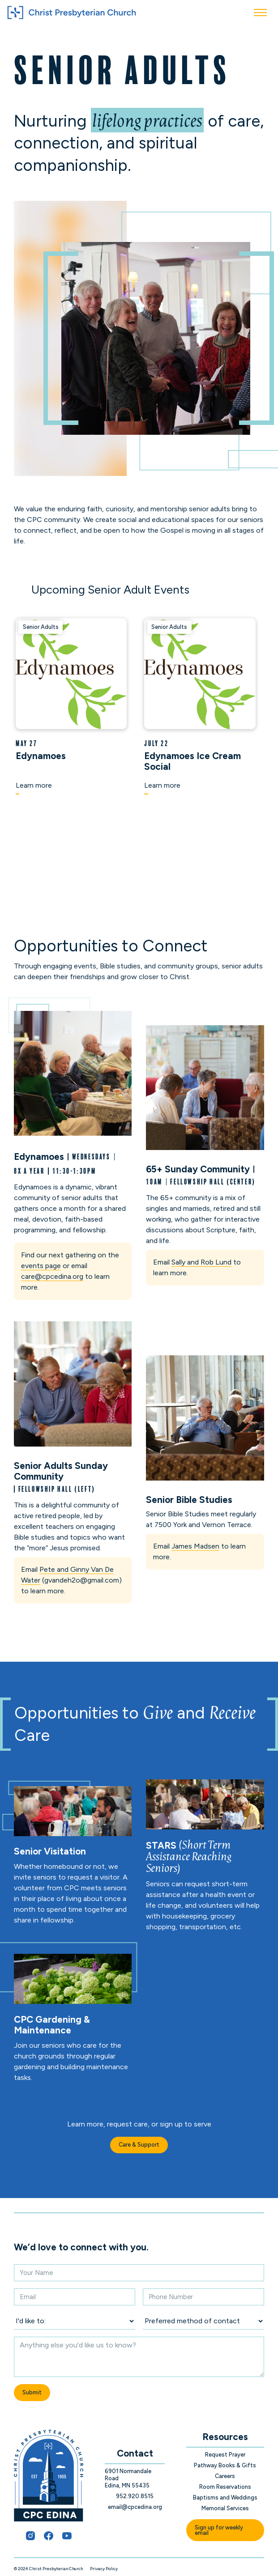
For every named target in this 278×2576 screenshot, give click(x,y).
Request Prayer (225, 2454)
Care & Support (139, 2144)
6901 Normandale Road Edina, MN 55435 (128, 2478)
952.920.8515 (135, 2496)
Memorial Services (225, 2508)
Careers (225, 2476)
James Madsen (195, 1546)
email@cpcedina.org (135, 2507)
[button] (260, 12)
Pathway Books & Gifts (225, 2465)
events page (41, 1265)
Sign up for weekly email (219, 2530)
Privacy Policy (104, 2568)
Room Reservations (225, 2486)
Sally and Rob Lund (201, 1262)
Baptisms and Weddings (225, 2497)
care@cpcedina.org (52, 1276)
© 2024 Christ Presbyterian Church (48, 2568)
